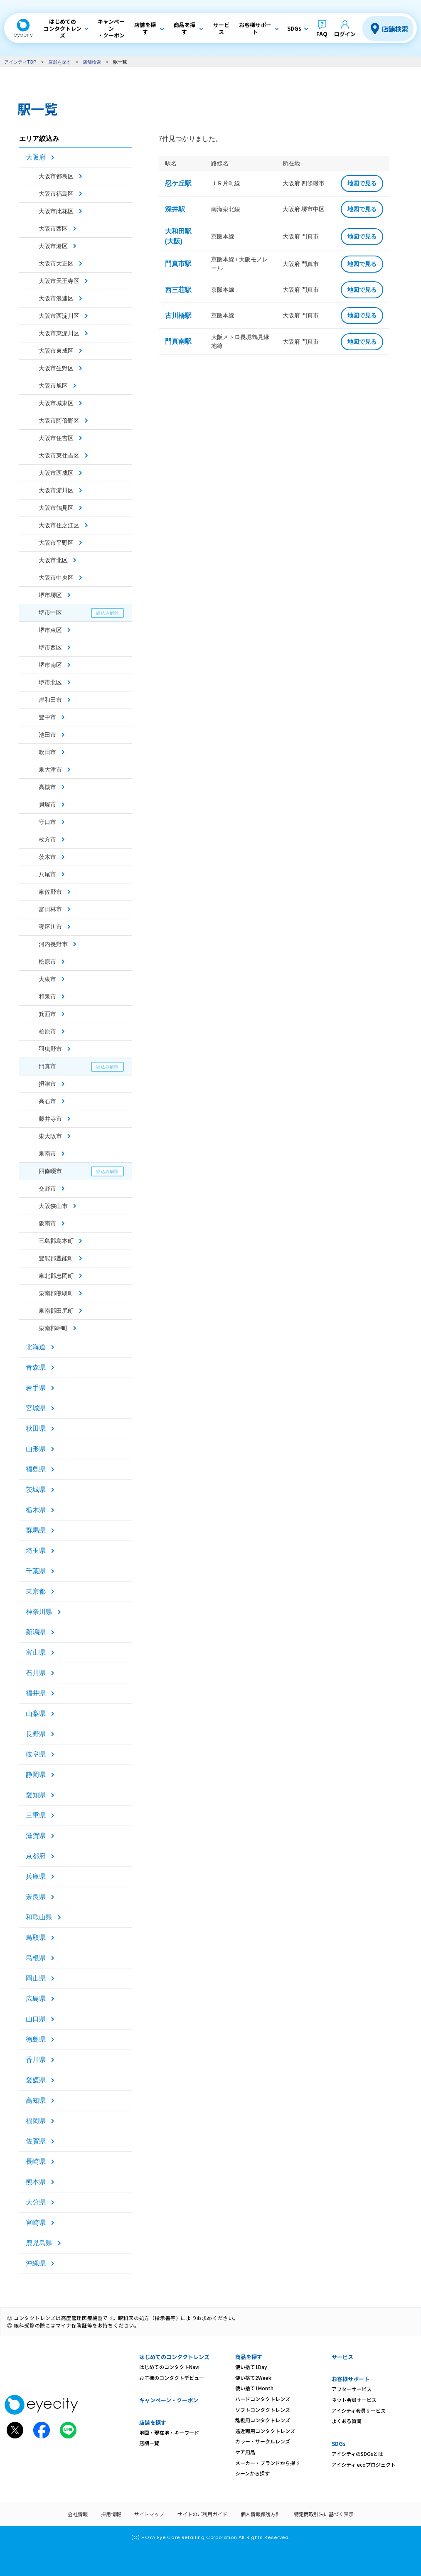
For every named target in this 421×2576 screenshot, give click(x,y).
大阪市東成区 (56, 350)
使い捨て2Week (253, 2377)
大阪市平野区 (56, 542)
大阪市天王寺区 (59, 281)
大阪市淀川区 (56, 490)
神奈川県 (39, 1611)
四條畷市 (50, 1171)
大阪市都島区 (56, 176)
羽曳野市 (50, 1049)
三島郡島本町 (56, 1241)
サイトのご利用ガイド (202, 2513)
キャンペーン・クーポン (168, 2400)
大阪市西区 (53, 228)
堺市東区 (50, 630)
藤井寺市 (50, 1118)
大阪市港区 (53, 246)
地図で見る (362, 183)
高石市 (47, 1101)
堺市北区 (50, 682)
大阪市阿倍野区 (59, 420)
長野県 (36, 1733)
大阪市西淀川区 (59, 315)
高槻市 (47, 787)
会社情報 (78, 2513)
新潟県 (36, 1632)
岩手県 (36, 1387)
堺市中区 (50, 612)
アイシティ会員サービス (359, 2410)
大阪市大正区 (56, 263)
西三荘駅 (178, 289)
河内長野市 (53, 944)
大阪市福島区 (56, 193)
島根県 (36, 1957)
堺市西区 (50, 647)
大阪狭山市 (53, 1206)
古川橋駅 (178, 315)
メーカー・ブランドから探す (267, 2462)
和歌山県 (39, 1917)
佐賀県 (36, 2141)
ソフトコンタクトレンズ (262, 2409)
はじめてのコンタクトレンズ (174, 2357)
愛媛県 (36, 2080)
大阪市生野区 (56, 368)
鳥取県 (36, 1937)
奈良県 (36, 1896)
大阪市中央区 (56, 577)
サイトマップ (149, 2513)
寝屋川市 (50, 926)
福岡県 (36, 2120)
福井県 (36, 1693)
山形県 (36, 1448)
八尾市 (47, 874)
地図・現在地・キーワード (169, 2432)
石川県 (36, 1672)
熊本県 (36, 2181)
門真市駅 (178, 263)
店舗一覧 (149, 2442)
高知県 (36, 2100)
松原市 (47, 961)
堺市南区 (50, 665)
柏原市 (47, 1031)
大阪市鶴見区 (56, 507)
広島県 (36, 1998)
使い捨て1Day (251, 2366)
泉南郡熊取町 (56, 1293)
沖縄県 (36, 2263)
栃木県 (36, 1509)
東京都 (36, 1591)
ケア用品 (245, 2451)
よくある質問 (347, 2420)
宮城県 (36, 1408)
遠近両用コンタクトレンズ (265, 2430)
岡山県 (36, 1978)
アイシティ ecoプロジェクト (364, 2464)
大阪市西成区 (56, 473)
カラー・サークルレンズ (262, 2441)
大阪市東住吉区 (59, 455)
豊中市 (47, 717)
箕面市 (47, 1014)
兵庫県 (36, 1876)
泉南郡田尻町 (56, 1310)
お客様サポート (350, 2379)
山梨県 (36, 1713)
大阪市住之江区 (59, 525)
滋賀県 (36, 1835)
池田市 (47, 734)
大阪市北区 (53, 560)
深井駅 (175, 209)
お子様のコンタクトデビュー (171, 2377)
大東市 (47, 979)
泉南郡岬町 (53, 1328)
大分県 (36, 2202)
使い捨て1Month (254, 2387)
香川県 (36, 2059)
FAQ (321, 34)
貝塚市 (47, 804)
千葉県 (36, 1571)
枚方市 (47, 839)
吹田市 (47, 752)
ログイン (345, 34)
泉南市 (47, 1153)
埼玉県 (36, 1550)
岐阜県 (36, 1754)
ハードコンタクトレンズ (262, 2398)
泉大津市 (50, 769)
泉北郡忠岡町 (56, 1275)
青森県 (36, 1367)
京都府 (36, 1856)
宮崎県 (36, 2222)
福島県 (36, 1469)
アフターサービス (352, 2388)
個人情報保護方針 (261, 2513)
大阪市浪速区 (56, 298)
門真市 (47, 1066)
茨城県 (36, 1489)
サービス (342, 2357)
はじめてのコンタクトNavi (169, 2366)
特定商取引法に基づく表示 (324, 2513)
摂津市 (47, 1083)
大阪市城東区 (56, 403)
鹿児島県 (39, 2242)
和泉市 (47, 996)
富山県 (36, 1652)
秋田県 (36, 1428)
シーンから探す (252, 2473)
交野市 (47, 1188)
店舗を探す (59, 61)
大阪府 (36, 157)
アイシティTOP (20, 61)
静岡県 (36, 1774)
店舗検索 (395, 29)
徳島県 (36, 2039)
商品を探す (248, 2357)
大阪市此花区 (56, 211)
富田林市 (50, 909)
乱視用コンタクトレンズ (262, 2419)
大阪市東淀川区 (59, 333)
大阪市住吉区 (56, 438)
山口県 (36, 2018)
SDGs (339, 2444)
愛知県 (36, 1795)
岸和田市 (50, 699)
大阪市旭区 (53, 385)
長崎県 (36, 2161)
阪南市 (47, 1223)
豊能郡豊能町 (56, 1258)
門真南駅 (178, 341)
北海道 (36, 1347)
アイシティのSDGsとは (357, 2453)
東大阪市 (50, 1136)
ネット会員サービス (354, 2399)
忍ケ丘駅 (178, 183)
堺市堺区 (50, 595)
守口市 (47, 822)
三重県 (36, 1815)
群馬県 (36, 1530)
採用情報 (111, 2513)
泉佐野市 (50, 891)
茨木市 (47, 857)
